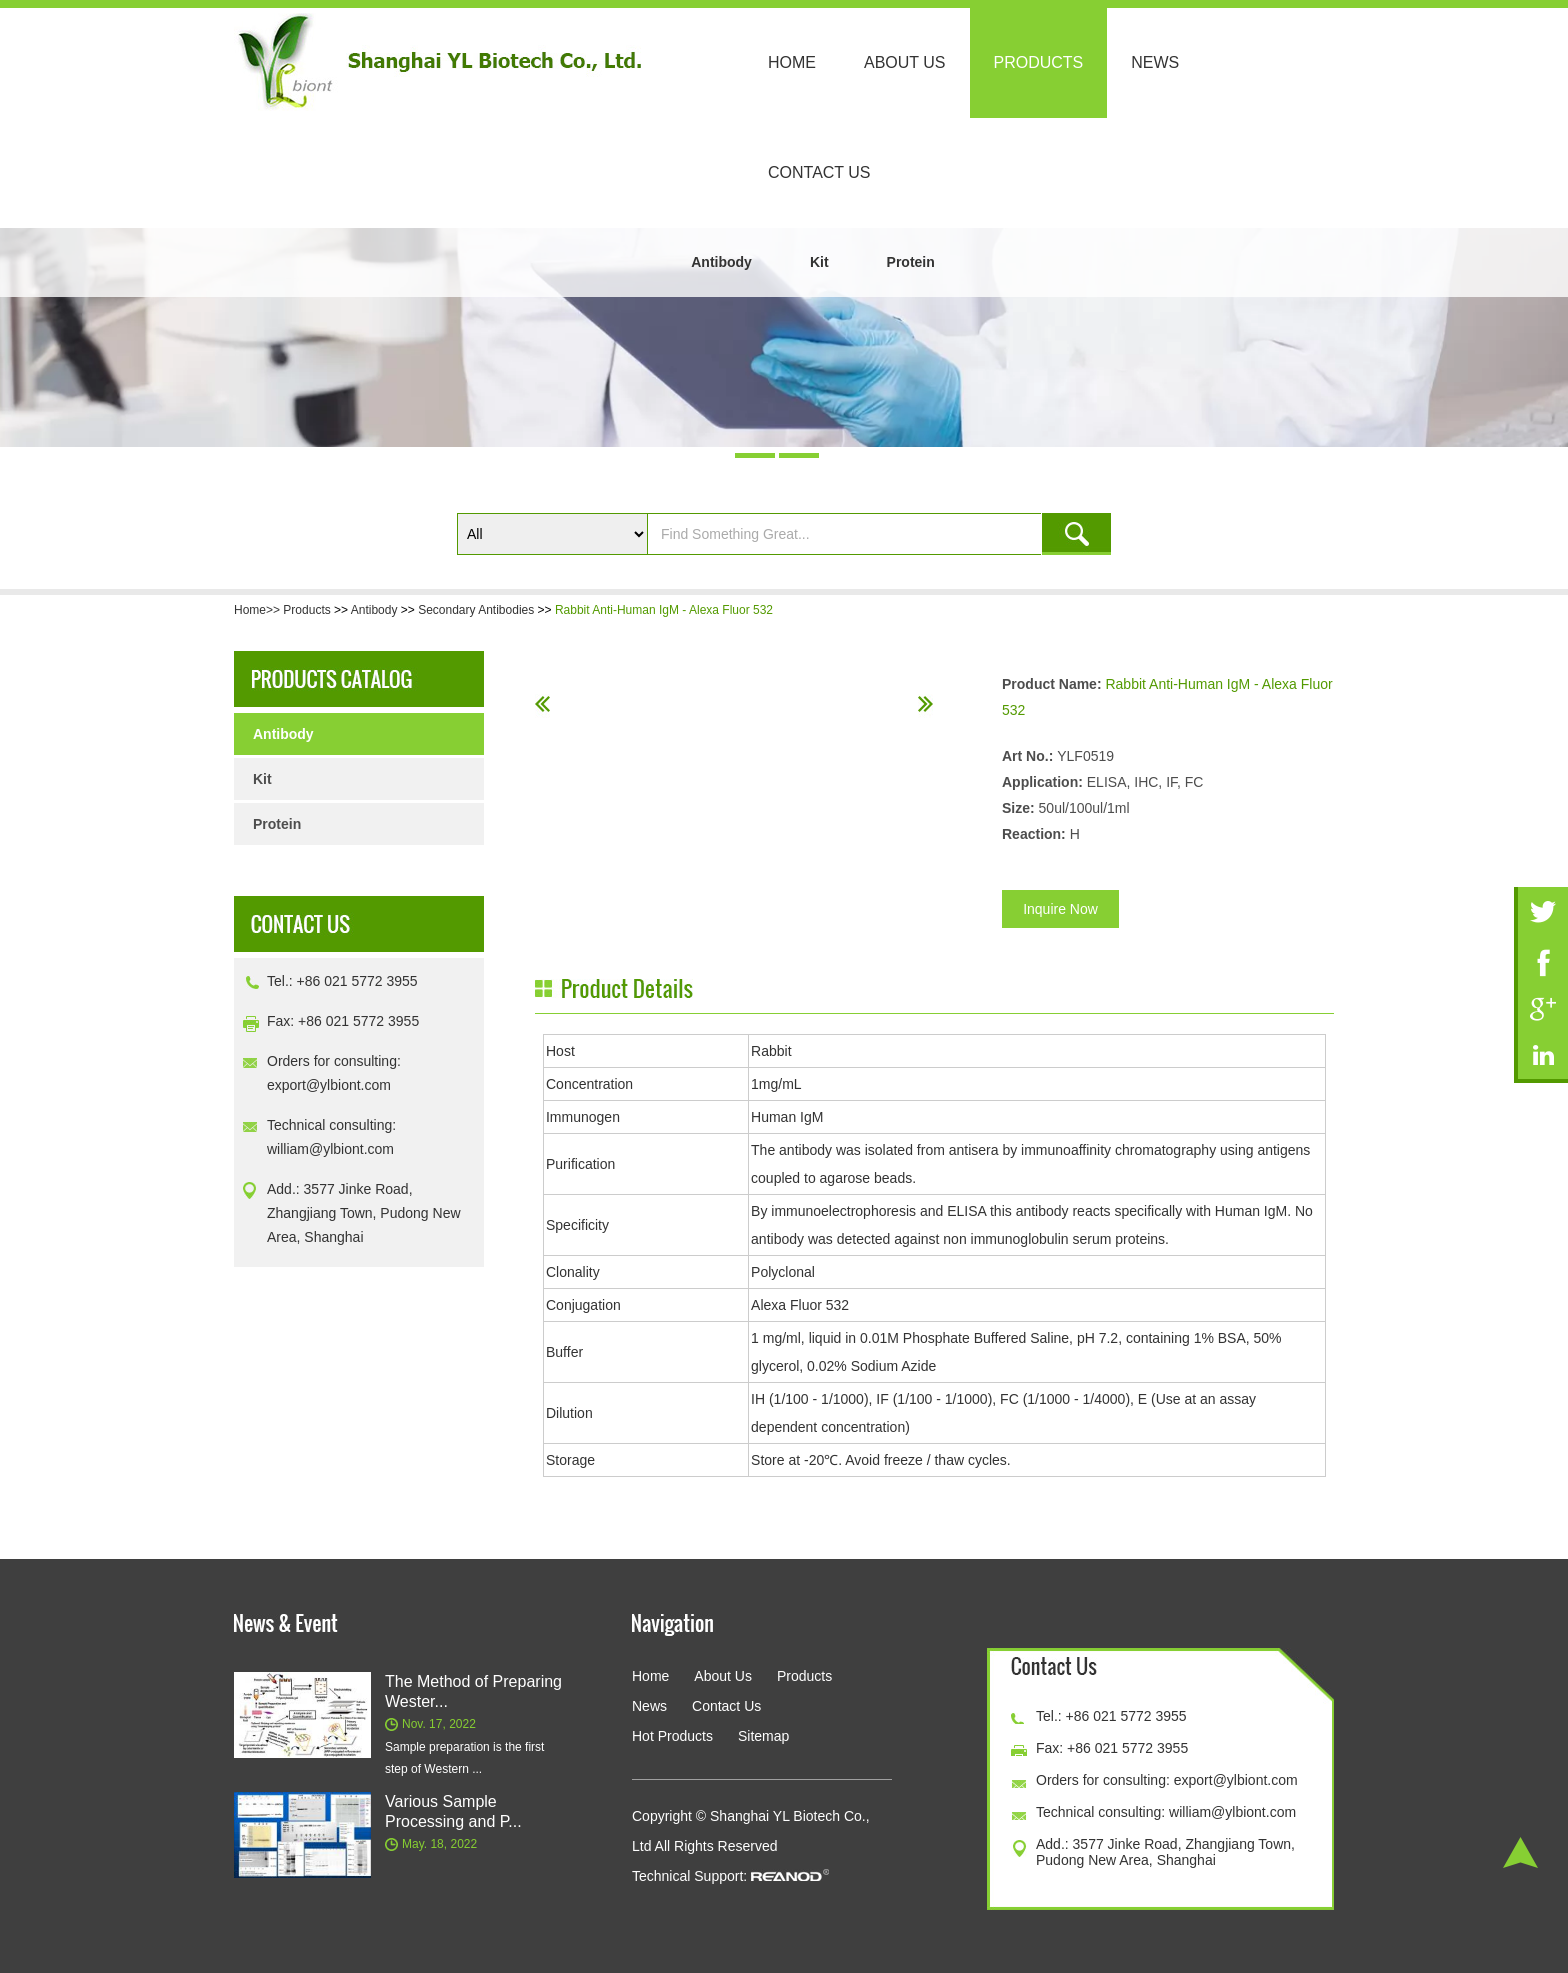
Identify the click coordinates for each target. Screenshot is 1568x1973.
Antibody (721, 262)
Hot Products (672, 1736)
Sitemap (763, 1736)
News (1155, 62)
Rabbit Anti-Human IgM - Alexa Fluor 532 (664, 610)
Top (1520, 1852)
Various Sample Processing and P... (453, 1811)
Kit (819, 262)
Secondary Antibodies (476, 610)
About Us (905, 62)
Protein (911, 262)
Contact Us (819, 172)
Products (1039, 62)
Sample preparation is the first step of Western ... (464, 1758)
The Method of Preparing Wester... (473, 1691)
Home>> (258, 610)
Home (792, 62)
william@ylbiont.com (330, 1149)
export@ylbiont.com (329, 1085)
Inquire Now (1060, 909)
